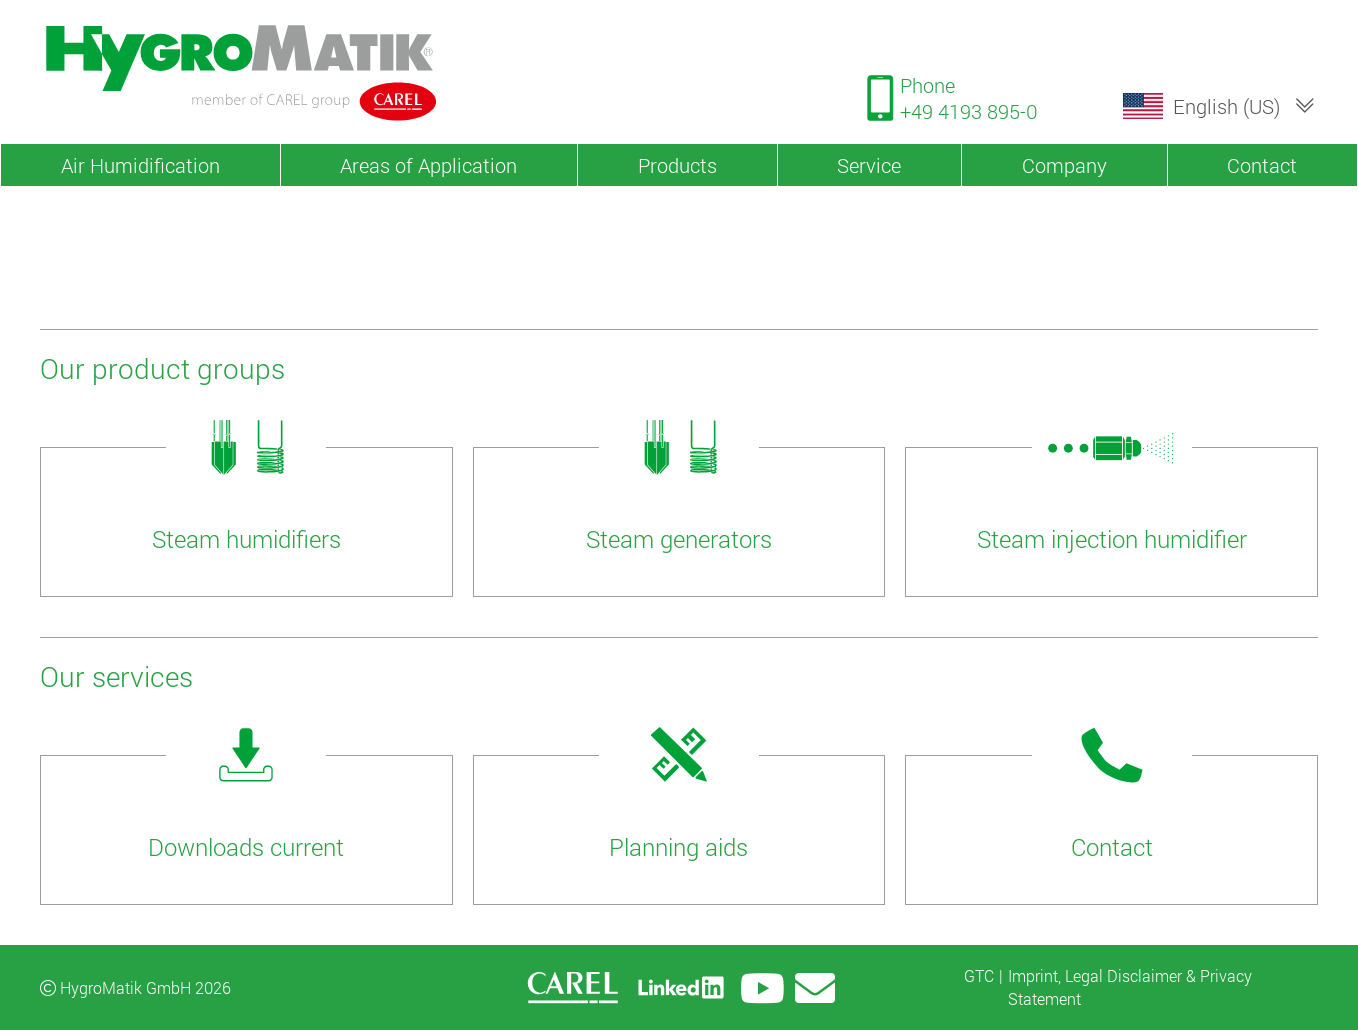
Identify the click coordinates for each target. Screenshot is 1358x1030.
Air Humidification (140, 165)
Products (677, 165)
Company (1064, 165)
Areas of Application (428, 165)
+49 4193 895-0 (969, 111)
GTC (979, 975)
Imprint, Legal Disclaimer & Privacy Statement (1130, 986)
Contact (1262, 165)
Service (869, 165)
